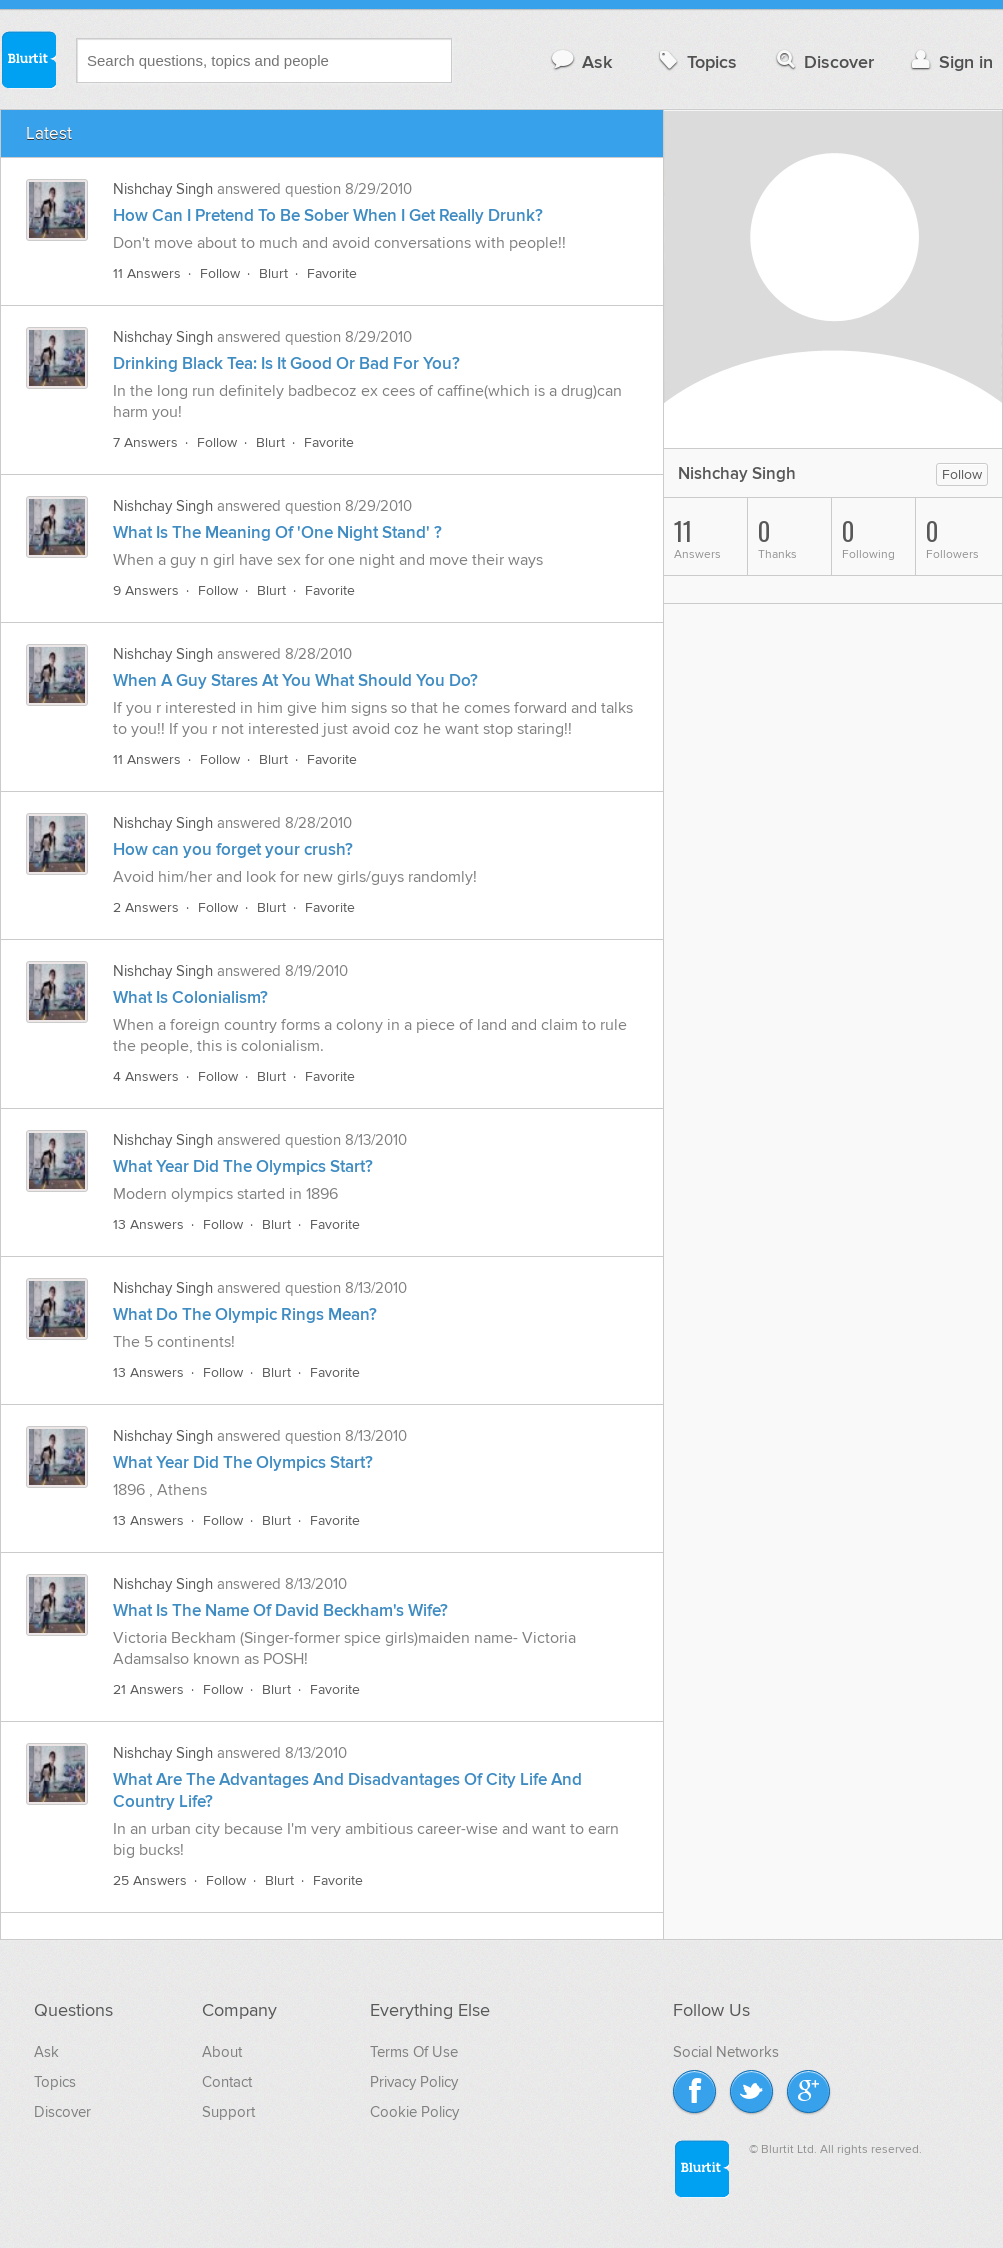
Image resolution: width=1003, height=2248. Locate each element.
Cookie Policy (414, 2112)
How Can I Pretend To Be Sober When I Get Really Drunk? (328, 216)
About (222, 2052)
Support (228, 2112)
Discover (823, 61)
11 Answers (147, 273)
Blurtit (28, 59)
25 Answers (150, 1880)
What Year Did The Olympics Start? (243, 1167)
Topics (695, 61)
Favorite (332, 273)
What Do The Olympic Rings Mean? (245, 1315)
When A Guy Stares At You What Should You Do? (295, 681)
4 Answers (146, 1076)
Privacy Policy (414, 2082)
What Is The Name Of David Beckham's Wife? (280, 1611)
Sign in (949, 61)
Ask (580, 61)
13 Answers (148, 1224)
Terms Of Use (414, 2052)
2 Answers (146, 907)
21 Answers (148, 1689)
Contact (227, 2082)
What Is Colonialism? (190, 998)
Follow (220, 273)
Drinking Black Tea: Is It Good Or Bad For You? (286, 364)
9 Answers (146, 590)
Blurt (273, 273)
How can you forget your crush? (233, 850)
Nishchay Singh (163, 189)
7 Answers (145, 442)
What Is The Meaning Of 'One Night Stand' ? (277, 533)
